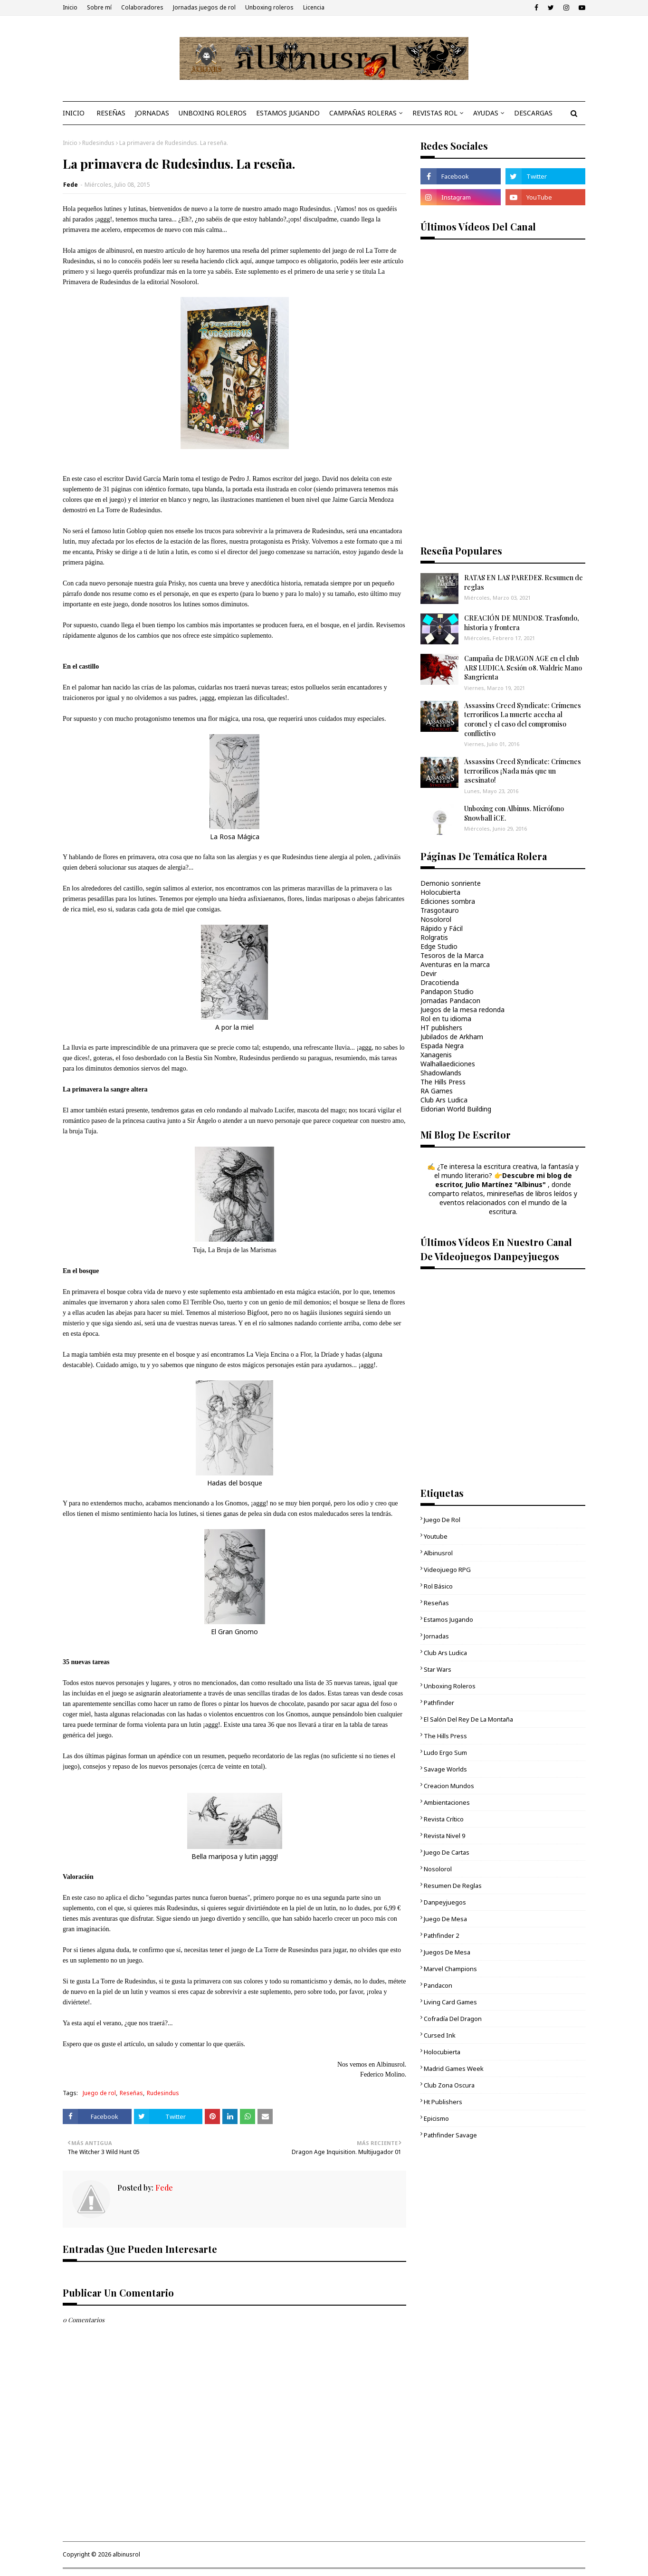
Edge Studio (438, 946)
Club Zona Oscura (449, 2085)
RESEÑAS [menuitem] (110, 112)
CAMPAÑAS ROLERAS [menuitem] (363, 112)
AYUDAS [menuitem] (485, 112)
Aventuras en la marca (455, 964)
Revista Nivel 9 (444, 1835)
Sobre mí (99, 7)
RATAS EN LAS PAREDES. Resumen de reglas (523, 582)
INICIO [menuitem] (74, 112)
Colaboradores (142, 7)
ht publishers (443, 2101)
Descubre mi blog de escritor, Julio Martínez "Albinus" (503, 1180)
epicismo (436, 2118)
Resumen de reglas (453, 1885)
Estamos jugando (448, 1619)
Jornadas (436, 1636)
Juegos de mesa (447, 1952)
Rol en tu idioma (445, 1018)
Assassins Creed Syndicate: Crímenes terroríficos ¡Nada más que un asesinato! (522, 771)
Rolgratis (434, 937)
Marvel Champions (450, 1968)
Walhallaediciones (447, 1063)
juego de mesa (445, 1919)
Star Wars (437, 1669)
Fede (70, 185)
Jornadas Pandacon (450, 1000)
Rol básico (438, 1586)
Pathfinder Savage (450, 2135)
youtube (436, 1536)
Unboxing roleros (269, 7)
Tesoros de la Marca (452, 955)
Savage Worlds (445, 1769)
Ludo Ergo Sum (445, 1752)
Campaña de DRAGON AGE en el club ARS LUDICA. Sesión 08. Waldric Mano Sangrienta (523, 667)
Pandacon (438, 1985)
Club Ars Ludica (443, 1099)
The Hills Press (443, 1081)
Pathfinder (439, 1702)
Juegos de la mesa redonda (462, 1009)
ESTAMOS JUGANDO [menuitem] (288, 112)
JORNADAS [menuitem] (152, 112)
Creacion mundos (449, 1785)
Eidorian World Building (455, 1108)
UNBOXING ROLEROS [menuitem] (213, 112)
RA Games (436, 1090)
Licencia (313, 7)
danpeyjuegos (445, 1902)
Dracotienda (439, 982)
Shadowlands (440, 1072)
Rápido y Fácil (441, 928)
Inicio (70, 7)
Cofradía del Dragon (453, 2018)
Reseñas (131, 2093)
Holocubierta (440, 892)
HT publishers (441, 1027)
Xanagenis (436, 1054)
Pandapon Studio (447, 991)
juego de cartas (446, 1852)
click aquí (239, 261)
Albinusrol (438, 1553)
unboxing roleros (450, 1686)
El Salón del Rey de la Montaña (468, 1719)
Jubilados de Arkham (451, 1036)
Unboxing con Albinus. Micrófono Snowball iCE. (514, 813)
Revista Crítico (444, 1819)
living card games (450, 2002)
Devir (428, 973)
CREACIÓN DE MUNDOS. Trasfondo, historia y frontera (521, 622)
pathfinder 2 (441, 1935)
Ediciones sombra (447, 901)
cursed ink (440, 2035)
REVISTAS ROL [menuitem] (434, 112)
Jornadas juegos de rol (204, 7)
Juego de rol (99, 2093)
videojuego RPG (447, 1569)
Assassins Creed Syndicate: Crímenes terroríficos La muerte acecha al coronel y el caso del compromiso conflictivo (522, 719)
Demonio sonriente (450, 883)
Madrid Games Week (454, 2068)
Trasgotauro (439, 910)
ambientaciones (447, 1802)
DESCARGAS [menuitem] (533, 112)
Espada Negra (442, 1045)
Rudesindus (98, 143)
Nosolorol (435, 919)
